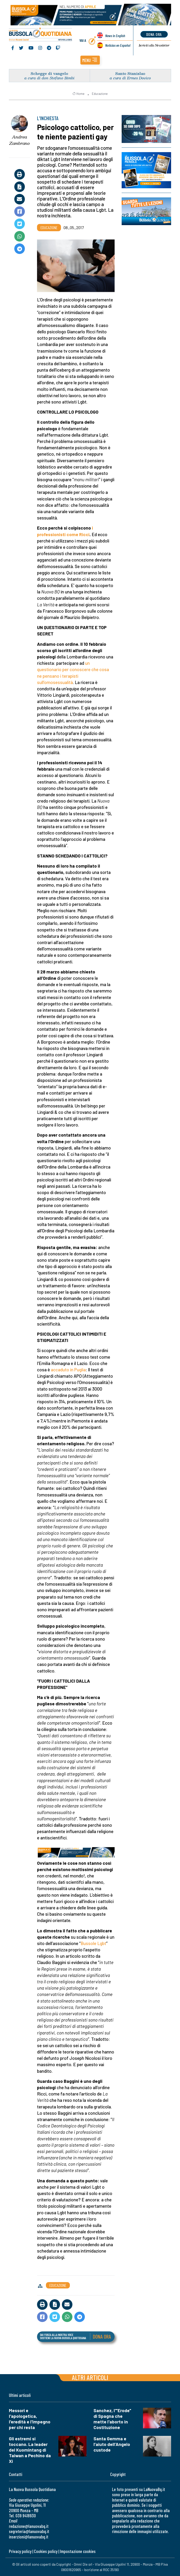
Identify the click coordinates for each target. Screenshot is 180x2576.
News (115, 35)
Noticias (117, 45)
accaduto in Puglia (68, 1369)
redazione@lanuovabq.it (29, 2526)
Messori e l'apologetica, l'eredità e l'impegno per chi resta (29, 2419)
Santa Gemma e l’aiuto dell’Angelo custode (112, 2444)
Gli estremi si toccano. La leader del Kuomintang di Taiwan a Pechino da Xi (30, 2450)
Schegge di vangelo (49, 73)
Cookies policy (45, 2551)
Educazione (100, 94)
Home (78, 94)
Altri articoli (90, 2377)
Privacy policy (20, 2551)
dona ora (154, 34)
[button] (90, 60)
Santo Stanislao (130, 73)
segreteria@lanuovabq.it (29, 2531)
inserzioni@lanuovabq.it (28, 2536)
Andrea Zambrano (19, 140)
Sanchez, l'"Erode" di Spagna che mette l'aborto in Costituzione (112, 2419)
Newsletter (154, 45)
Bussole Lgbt (93, 1943)
